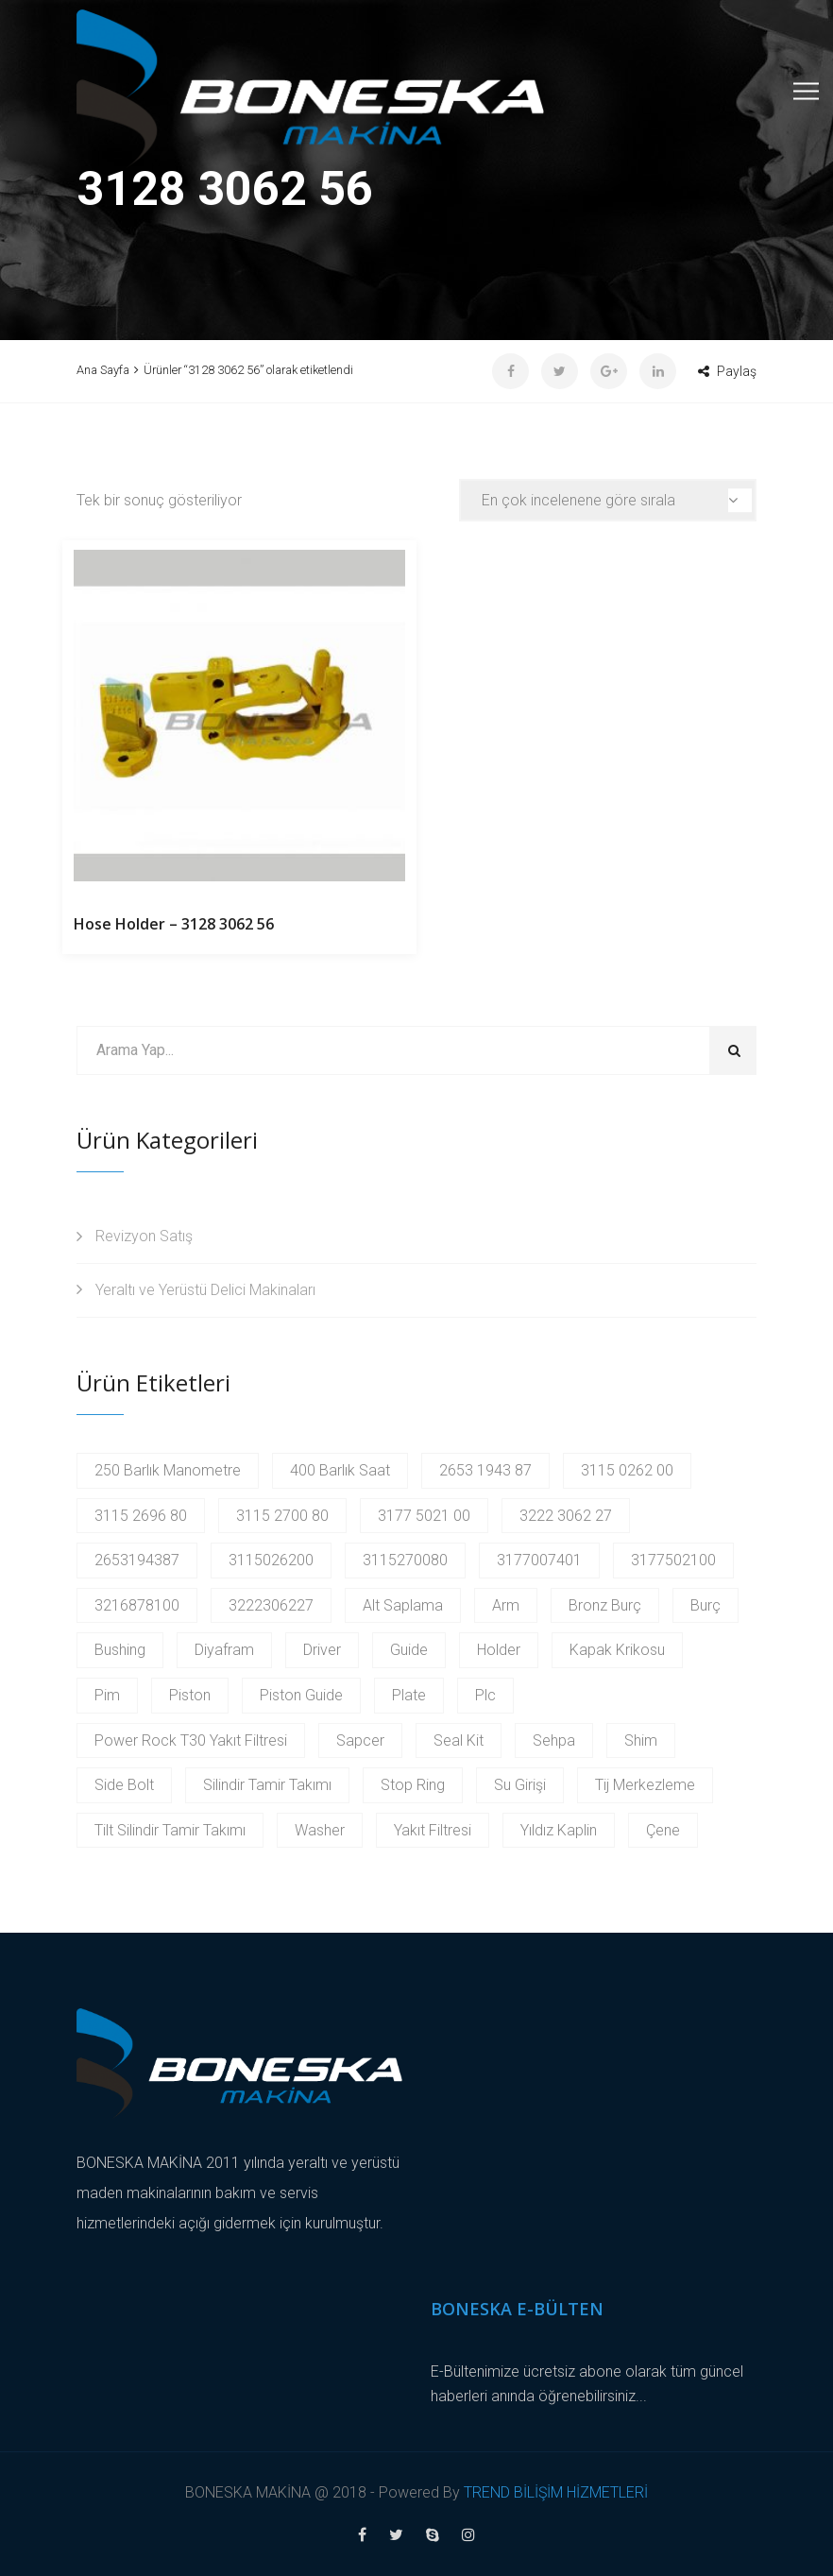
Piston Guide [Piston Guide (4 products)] (301, 1695)
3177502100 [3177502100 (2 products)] (673, 1560)
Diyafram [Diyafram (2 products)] (224, 1650)
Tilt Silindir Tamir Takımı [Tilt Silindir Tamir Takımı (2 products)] (170, 1830)
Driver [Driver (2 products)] (322, 1650)
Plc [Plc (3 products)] (485, 1695)
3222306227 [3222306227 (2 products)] (271, 1605)
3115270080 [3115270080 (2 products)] (405, 1560)
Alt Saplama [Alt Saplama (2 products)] (403, 1605)
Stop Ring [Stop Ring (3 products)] (413, 1785)
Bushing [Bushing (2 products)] (119, 1650)
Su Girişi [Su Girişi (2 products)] (520, 1785)
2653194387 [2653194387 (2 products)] (136, 1560)
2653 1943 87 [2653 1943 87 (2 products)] (485, 1470)
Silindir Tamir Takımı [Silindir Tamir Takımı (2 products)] (267, 1785)
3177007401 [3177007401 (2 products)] (539, 1560)
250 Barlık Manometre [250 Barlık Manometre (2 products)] (167, 1470)
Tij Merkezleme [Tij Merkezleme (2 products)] (645, 1785)
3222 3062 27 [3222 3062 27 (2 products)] (565, 1516)
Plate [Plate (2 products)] (409, 1695)
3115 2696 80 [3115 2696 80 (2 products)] (140, 1516)
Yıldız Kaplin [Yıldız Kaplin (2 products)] (558, 1830)
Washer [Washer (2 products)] (320, 1830)
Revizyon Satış (144, 1236)
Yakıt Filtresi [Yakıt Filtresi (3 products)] (432, 1830)
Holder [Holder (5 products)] (498, 1650)
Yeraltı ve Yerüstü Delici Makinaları (205, 1290)
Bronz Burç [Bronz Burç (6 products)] (605, 1605)
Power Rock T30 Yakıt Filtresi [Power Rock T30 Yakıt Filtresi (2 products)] (190, 1740)
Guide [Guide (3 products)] (409, 1650)
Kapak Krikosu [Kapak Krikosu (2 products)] (617, 1650)
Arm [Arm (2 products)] (505, 1605)
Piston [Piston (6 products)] (190, 1695)
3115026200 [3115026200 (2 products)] (271, 1560)
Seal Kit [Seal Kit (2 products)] (459, 1740)
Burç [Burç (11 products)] (705, 1605)
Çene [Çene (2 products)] (663, 1830)
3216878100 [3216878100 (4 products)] (136, 1605)
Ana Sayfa (102, 370)
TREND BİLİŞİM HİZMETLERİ (556, 2492)
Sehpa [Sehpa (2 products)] (554, 1740)
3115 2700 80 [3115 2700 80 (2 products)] (282, 1516)
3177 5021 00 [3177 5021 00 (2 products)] (424, 1516)
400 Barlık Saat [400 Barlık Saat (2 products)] (340, 1470)
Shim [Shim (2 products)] (640, 1740)
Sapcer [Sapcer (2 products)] (360, 1740)
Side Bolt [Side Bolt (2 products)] (124, 1785)
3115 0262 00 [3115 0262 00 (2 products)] (627, 1470)
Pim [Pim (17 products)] (107, 1695)
